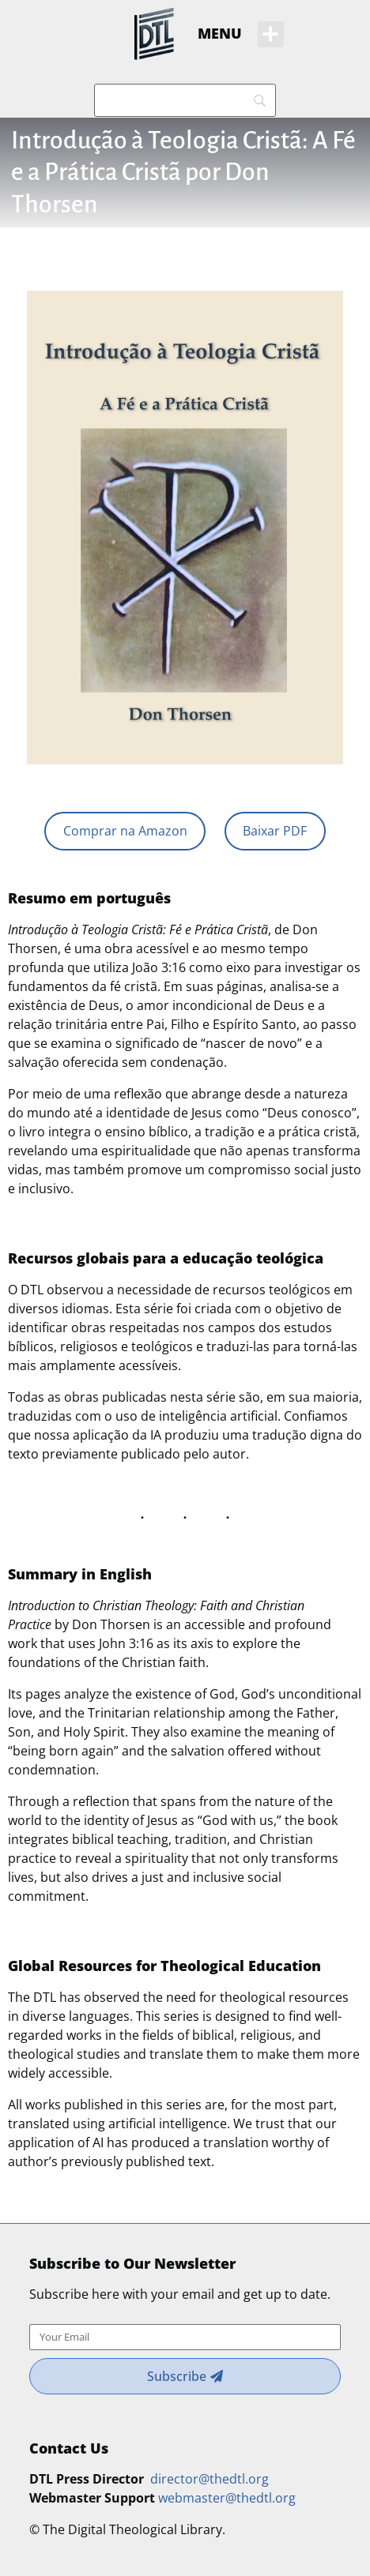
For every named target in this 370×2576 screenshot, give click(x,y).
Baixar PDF (275, 830)
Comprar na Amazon (125, 830)
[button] (271, 34)
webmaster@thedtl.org (227, 2498)
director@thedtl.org (209, 2479)
